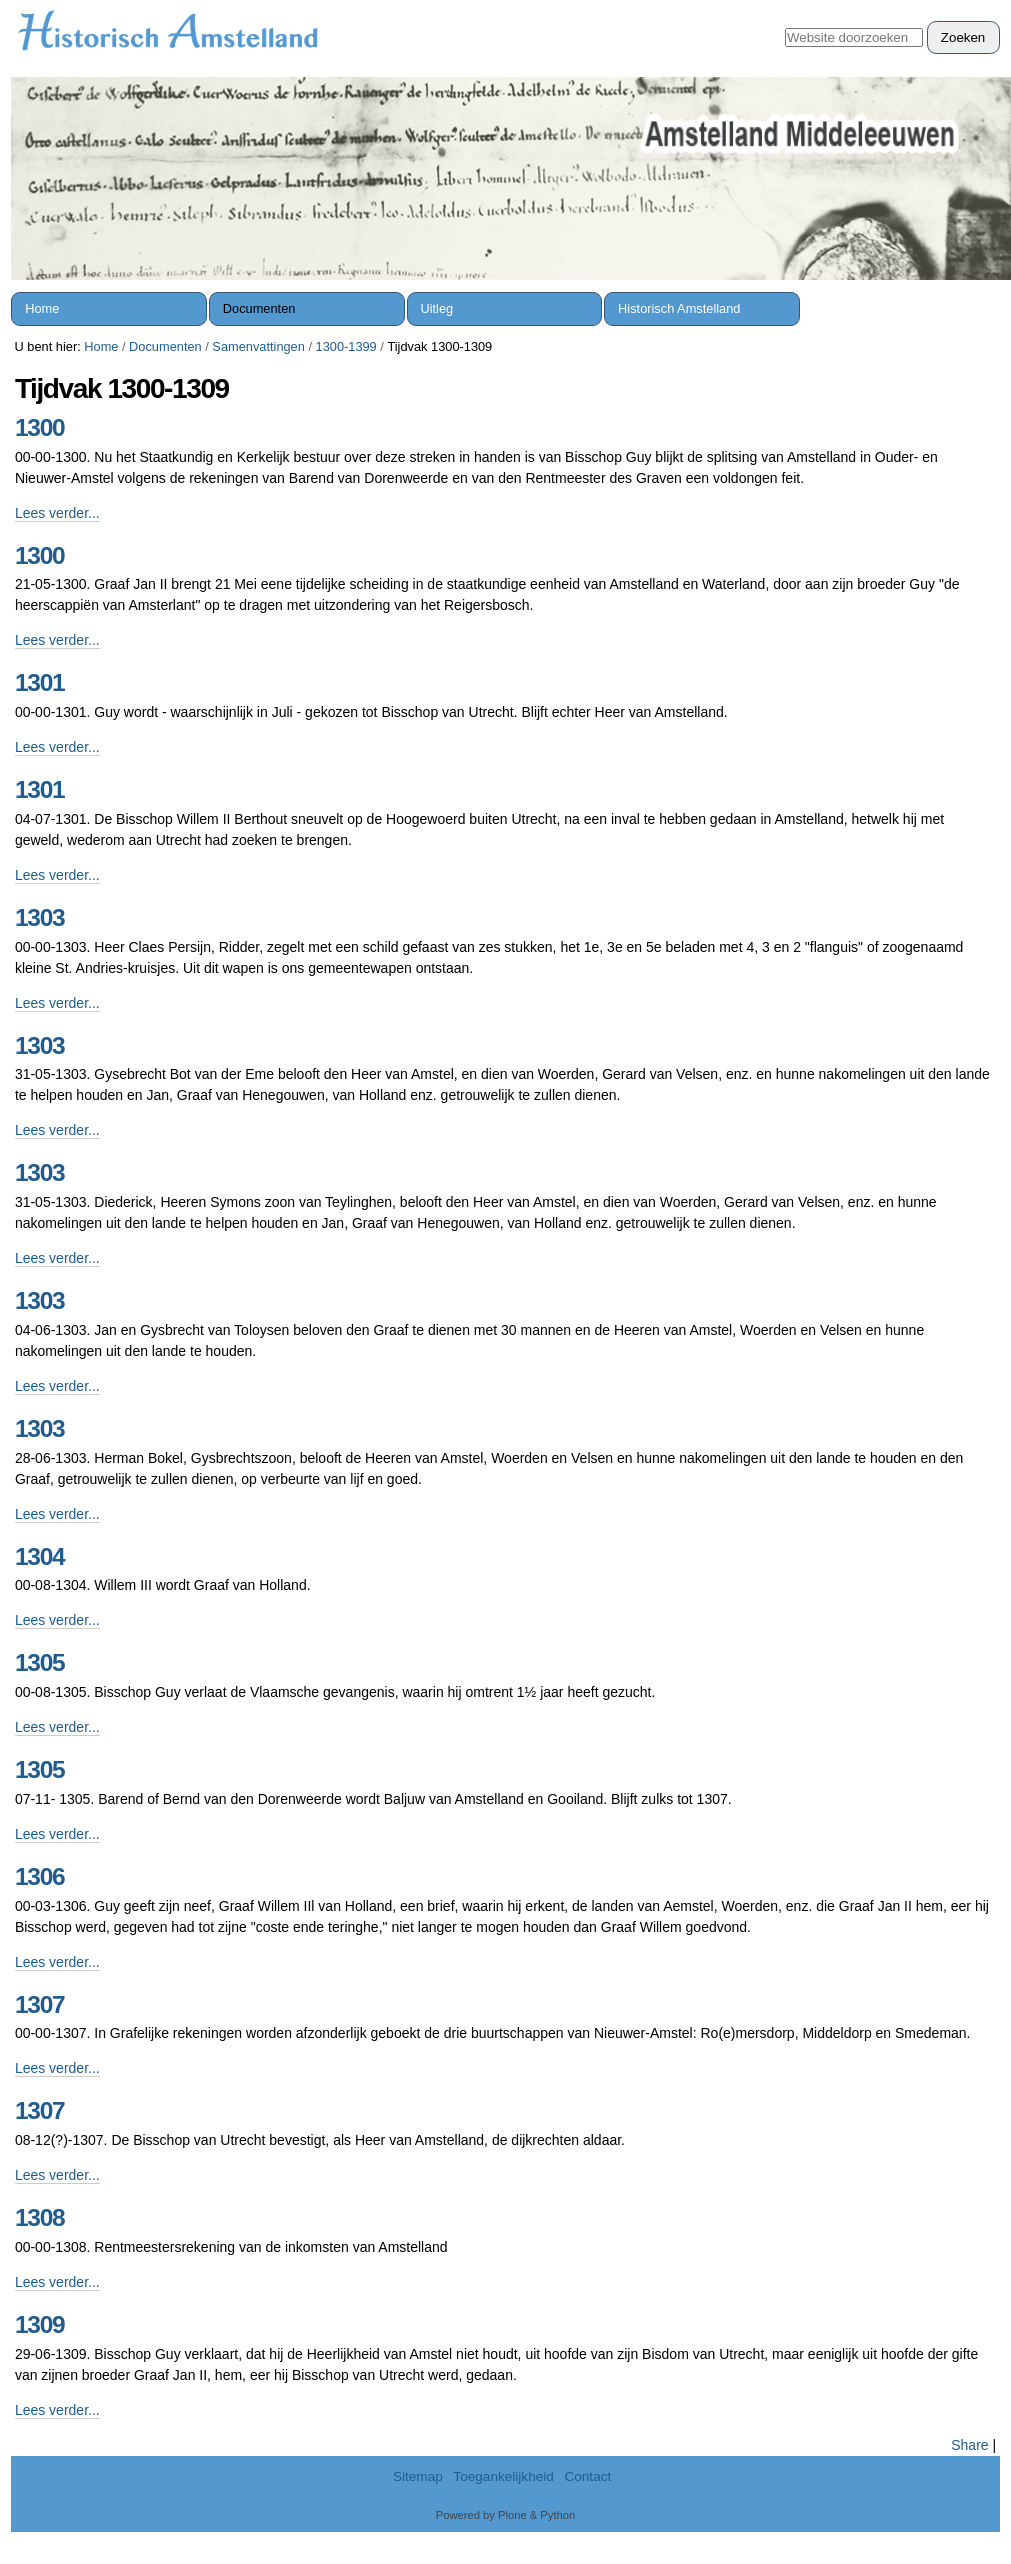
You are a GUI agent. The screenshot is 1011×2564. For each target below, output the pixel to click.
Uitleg (436, 308)
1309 (40, 2324)
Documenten (259, 308)
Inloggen (962, 10)
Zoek (784, 20)
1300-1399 (346, 346)
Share (969, 2445)
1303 (40, 917)
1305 (40, 1662)
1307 (40, 2004)
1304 (40, 1556)
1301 (40, 682)
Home (42, 308)
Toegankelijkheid (503, 2476)
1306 (40, 1876)
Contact (587, 2476)
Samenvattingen (258, 346)
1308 (40, 2217)
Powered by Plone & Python (505, 2515)
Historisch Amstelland (679, 308)
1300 (40, 427)
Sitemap (418, 2476)
